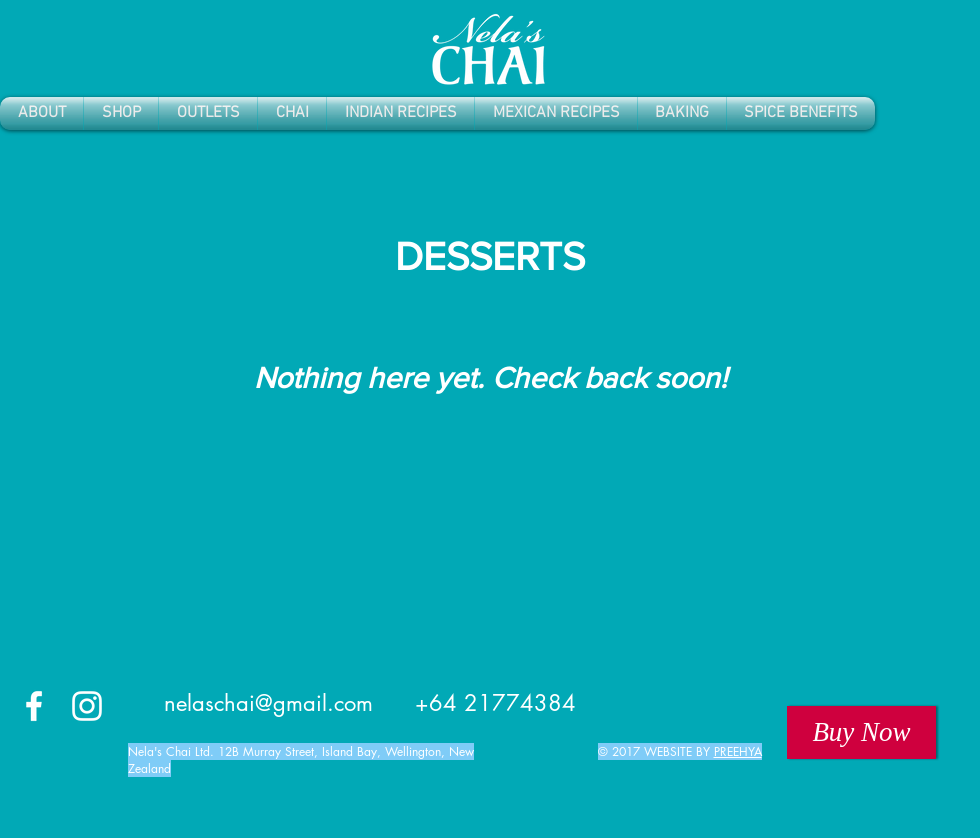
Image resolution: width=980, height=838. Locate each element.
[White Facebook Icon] (34, 706)
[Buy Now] (861, 732)
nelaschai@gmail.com (268, 703)
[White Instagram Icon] (87, 706)
